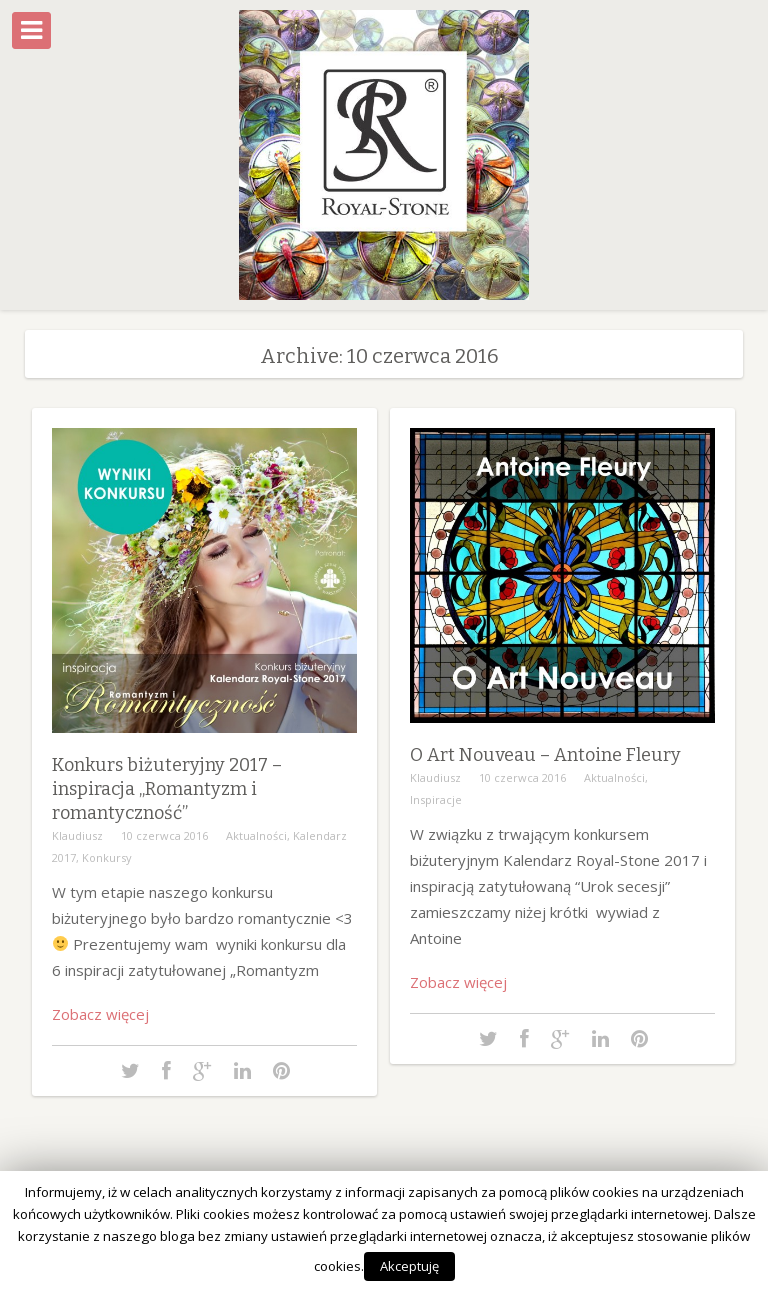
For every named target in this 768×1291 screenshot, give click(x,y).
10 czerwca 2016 (164, 835)
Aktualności (256, 835)
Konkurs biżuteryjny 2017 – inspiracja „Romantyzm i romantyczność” (167, 789)
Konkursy (107, 857)
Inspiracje (436, 799)
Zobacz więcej (100, 1014)
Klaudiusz (77, 835)
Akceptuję (409, 1266)
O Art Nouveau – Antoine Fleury (545, 755)
